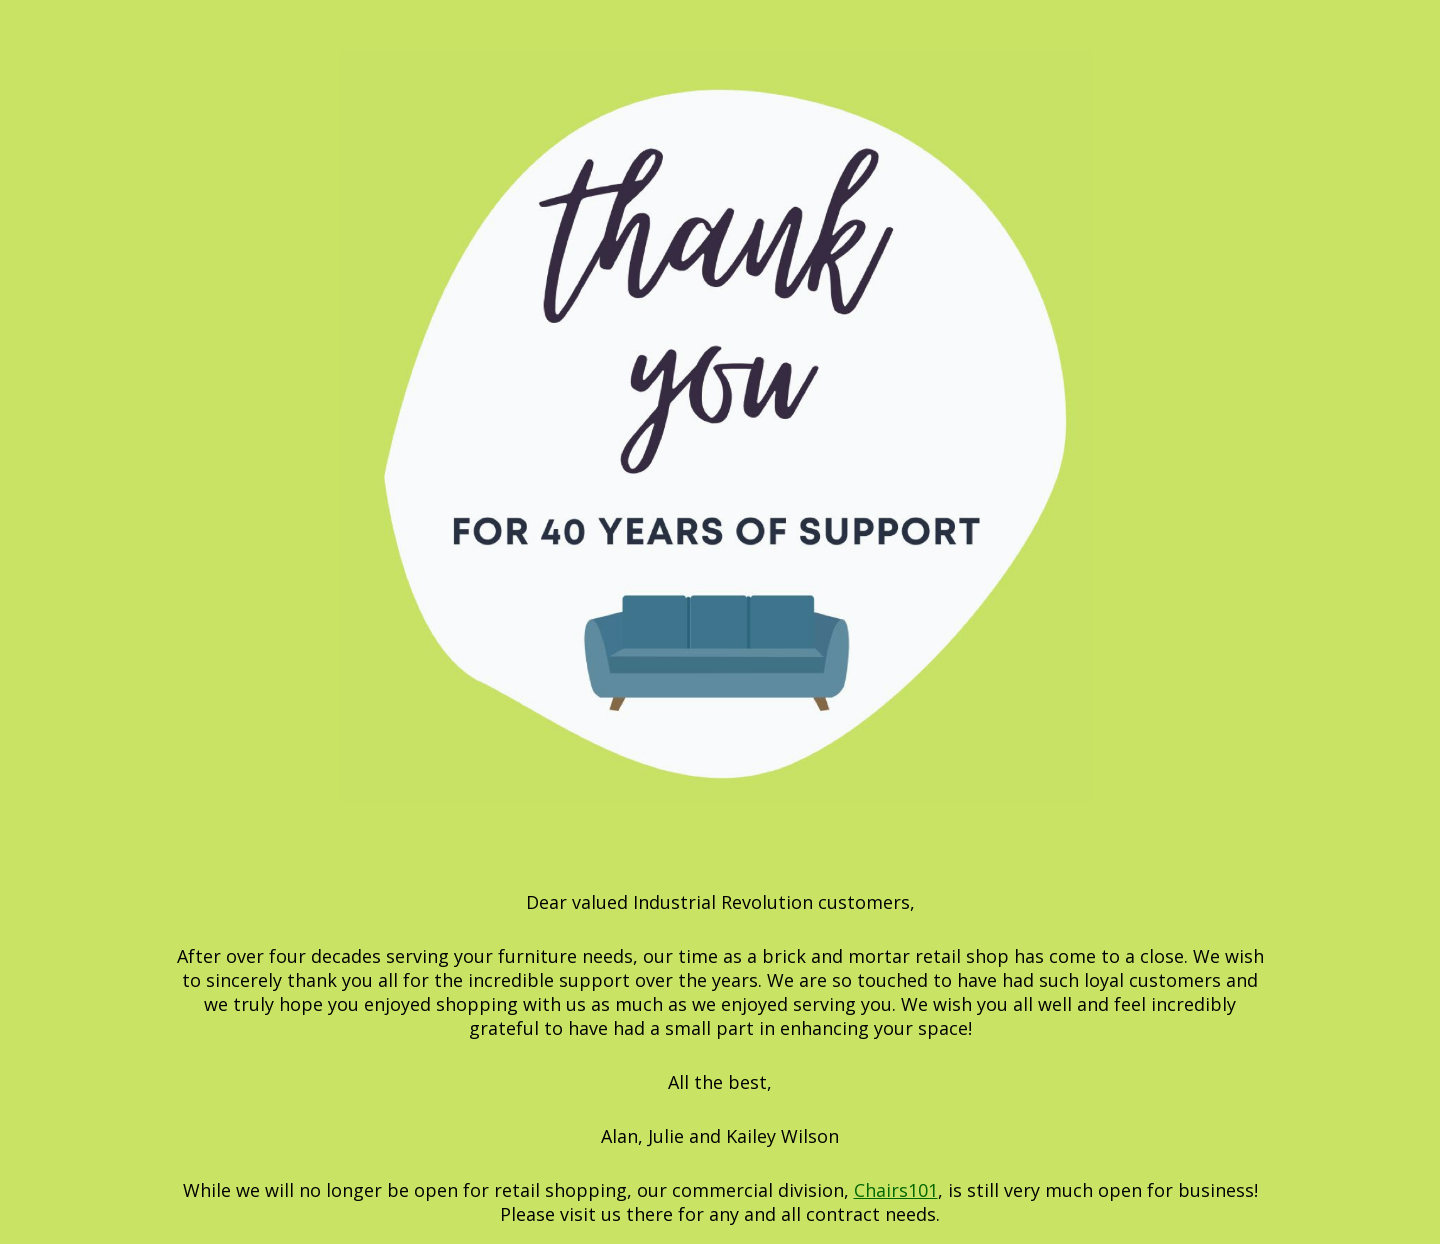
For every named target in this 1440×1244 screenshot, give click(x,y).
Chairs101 (896, 1190)
